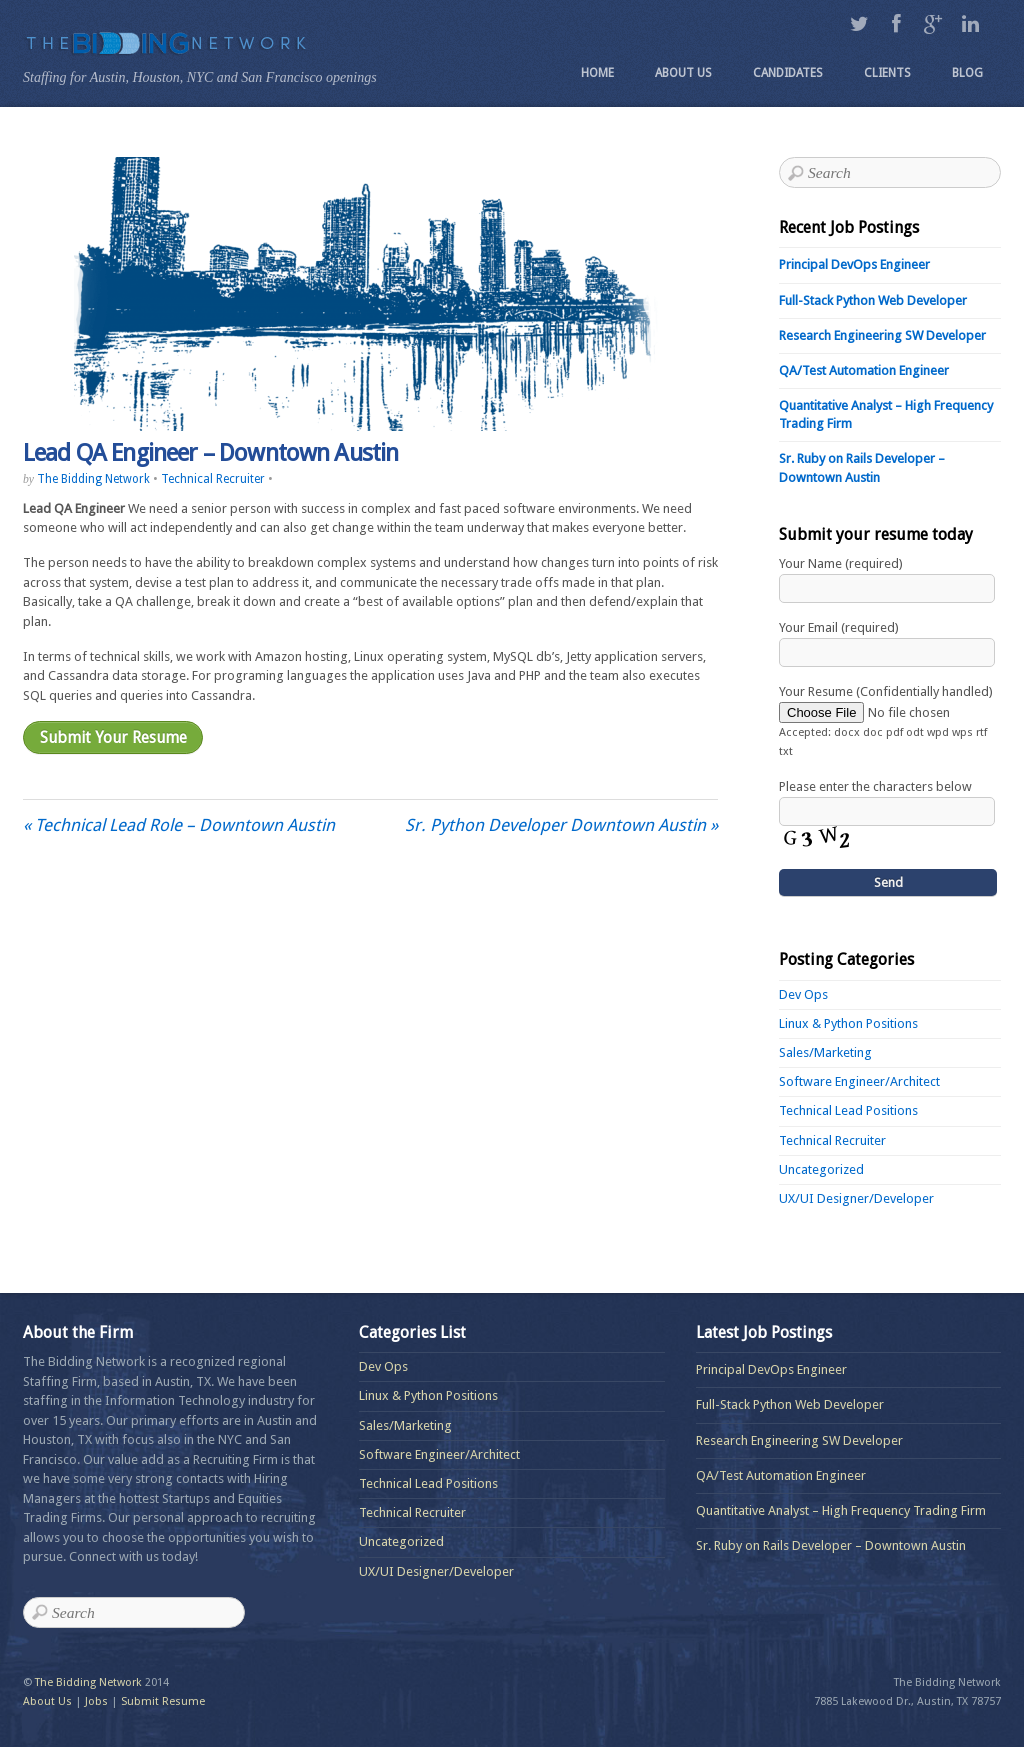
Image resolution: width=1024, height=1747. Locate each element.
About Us (683, 73)
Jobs (96, 1701)
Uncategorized (821, 1169)
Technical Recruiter (213, 479)
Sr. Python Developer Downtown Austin (561, 825)
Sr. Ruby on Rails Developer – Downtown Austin (831, 1545)
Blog (967, 73)
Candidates (788, 73)
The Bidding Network (93, 479)
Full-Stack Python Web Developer (873, 300)
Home (597, 73)
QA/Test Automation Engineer (864, 370)
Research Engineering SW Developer (882, 335)
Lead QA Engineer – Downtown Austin (210, 453)
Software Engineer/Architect (859, 1081)
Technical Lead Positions (848, 1110)
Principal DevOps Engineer (854, 264)
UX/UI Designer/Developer (856, 1198)
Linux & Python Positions (848, 1023)
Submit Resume (163, 1701)
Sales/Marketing (825, 1052)
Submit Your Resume (113, 737)
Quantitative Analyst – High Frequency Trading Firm (841, 1510)
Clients (887, 73)
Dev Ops (803, 994)
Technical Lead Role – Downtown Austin (179, 825)
